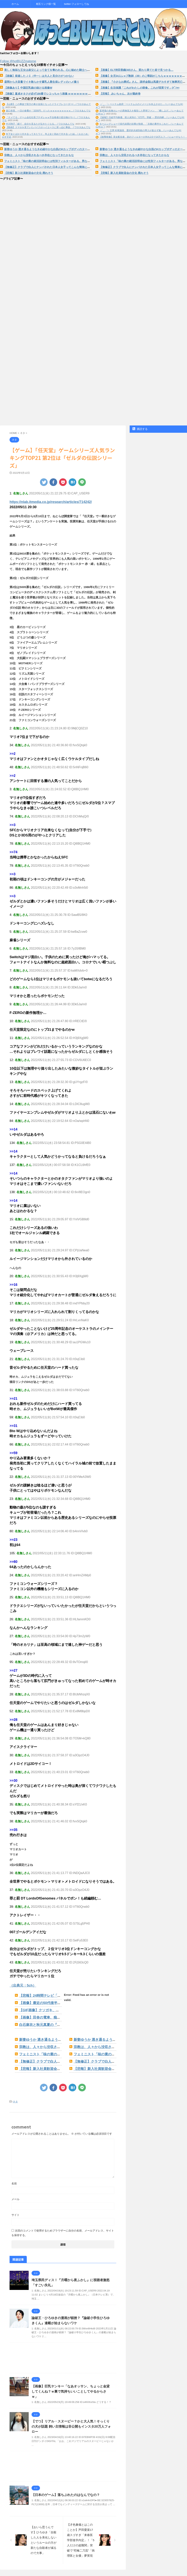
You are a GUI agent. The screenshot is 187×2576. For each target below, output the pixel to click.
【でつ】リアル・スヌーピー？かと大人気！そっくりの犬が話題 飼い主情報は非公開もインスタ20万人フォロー (76, 2421)
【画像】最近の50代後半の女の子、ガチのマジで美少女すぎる (59, 2001)
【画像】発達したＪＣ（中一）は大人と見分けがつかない (39, 75)
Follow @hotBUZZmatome (18, 61)
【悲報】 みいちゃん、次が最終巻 (120, 93)
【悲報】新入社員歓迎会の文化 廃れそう (28, 172)
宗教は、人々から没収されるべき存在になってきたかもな (39, 155)
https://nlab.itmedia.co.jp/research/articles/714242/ (51, 502)
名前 (14, 2174)
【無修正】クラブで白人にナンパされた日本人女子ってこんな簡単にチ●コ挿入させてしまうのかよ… (65, 167)
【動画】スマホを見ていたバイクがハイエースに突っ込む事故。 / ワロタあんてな (48, 127)
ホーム (15, 3)
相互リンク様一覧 (46, 3)
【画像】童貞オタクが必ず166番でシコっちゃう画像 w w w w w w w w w (48, 93)
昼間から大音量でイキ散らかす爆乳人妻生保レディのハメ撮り (41, 81)
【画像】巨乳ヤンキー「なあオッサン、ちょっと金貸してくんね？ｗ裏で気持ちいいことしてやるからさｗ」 (76, 2382)
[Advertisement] (63, 2349)
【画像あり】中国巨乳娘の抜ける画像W (28, 87)
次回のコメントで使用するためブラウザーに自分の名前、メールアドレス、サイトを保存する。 (62, 2224)
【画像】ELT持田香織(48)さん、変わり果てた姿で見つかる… (136, 69)
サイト (15, 2205)
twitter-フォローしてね (76, 3)
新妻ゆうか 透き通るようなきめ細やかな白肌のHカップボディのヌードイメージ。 (53, 149)
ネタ (15, 2092)
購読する (140, 429)
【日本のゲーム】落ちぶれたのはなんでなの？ (73, 2489)
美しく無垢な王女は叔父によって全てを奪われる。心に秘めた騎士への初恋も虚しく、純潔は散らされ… (67, 69)
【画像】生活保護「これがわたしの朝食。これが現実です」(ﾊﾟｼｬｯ (140, 87)
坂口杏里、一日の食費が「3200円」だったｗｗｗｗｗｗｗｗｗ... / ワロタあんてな (48, 110)
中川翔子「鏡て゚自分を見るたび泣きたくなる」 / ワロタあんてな (40, 124)
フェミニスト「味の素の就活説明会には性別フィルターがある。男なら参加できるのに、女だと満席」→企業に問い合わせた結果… (83, 161)
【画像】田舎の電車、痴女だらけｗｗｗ (45, 2014)
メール (15, 2190)
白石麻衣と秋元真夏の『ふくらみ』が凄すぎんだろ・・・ (56, 2020)
